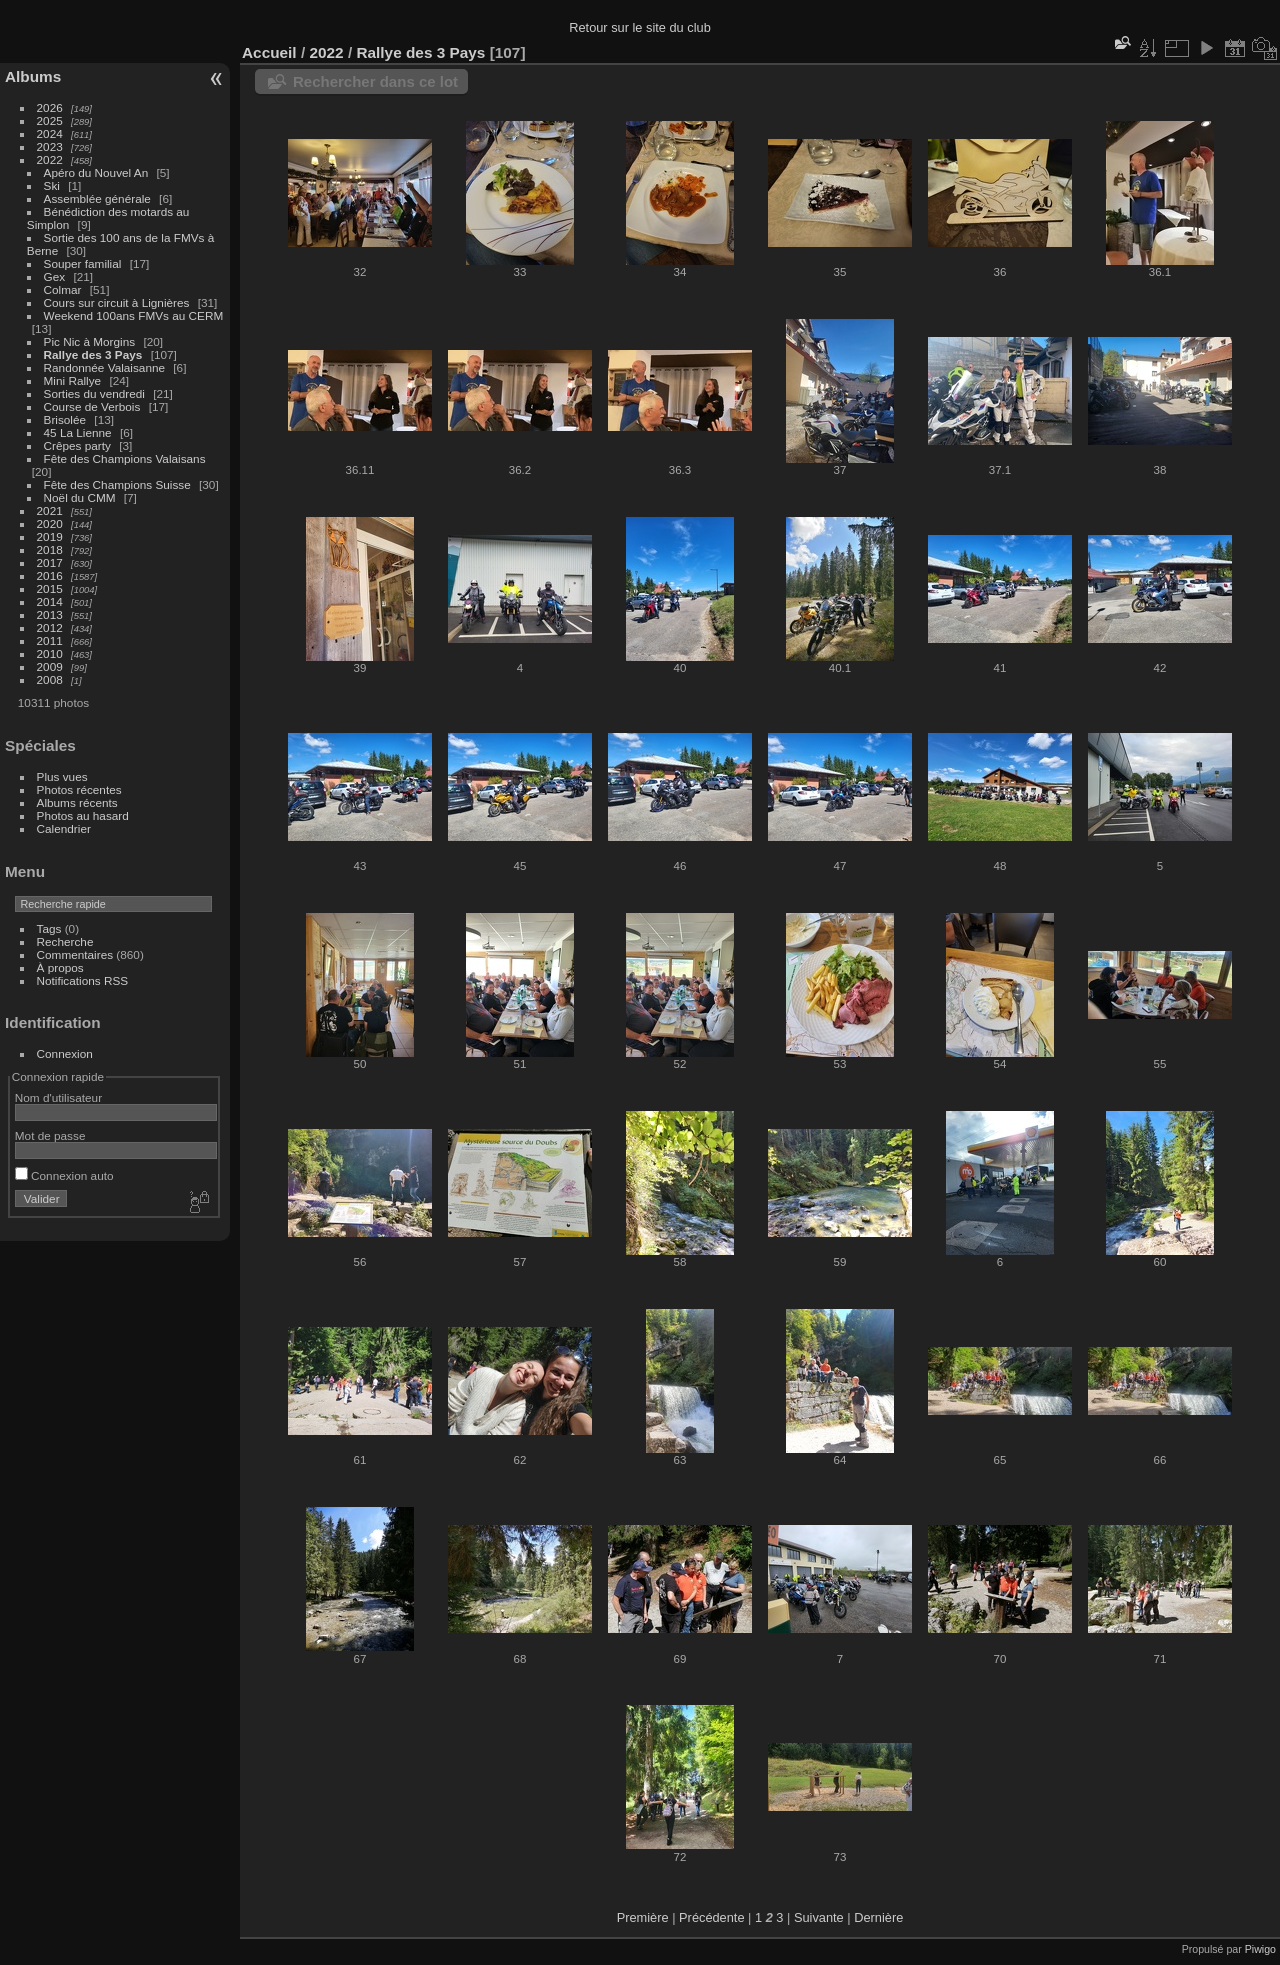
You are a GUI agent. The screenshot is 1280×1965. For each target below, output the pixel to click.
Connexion (65, 1053)
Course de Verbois (92, 406)
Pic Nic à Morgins (90, 341)
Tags (49, 928)
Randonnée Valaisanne (104, 367)
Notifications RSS (83, 980)
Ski (52, 185)
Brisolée (65, 419)
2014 (50, 601)
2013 (50, 614)
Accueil (269, 52)
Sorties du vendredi (94, 393)
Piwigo (1260, 1949)
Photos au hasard (83, 815)
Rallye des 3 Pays (93, 354)
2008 (50, 679)
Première (643, 1917)
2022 (50, 159)
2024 (50, 133)
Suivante (819, 1917)
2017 (50, 562)
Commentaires (75, 954)
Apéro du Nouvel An (96, 172)
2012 (50, 627)
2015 (50, 588)
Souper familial (83, 263)
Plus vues (62, 776)
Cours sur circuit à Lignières (117, 302)
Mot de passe (50, 1135)
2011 (50, 640)
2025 (50, 120)
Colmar (63, 289)
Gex (55, 276)
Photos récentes (79, 789)
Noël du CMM (80, 497)
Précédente (711, 1917)
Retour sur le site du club (640, 27)
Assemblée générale (97, 198)
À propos (60, 967)
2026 (50, 107)
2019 (50, 536)
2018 (50, 549)
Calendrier (64, 828)
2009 (50, 666)
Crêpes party (77, 445)
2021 (50, 510)
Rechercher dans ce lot (375, 81)
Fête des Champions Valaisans (125, 458)
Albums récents (77, 802)
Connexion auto (64, 1175)
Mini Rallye (73, 380)
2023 (50, 146)
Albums (33, 76)
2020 (50, 523)
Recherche (65, 941)
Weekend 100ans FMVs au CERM (134, 315)
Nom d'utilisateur (58, 1097)
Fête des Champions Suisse (117, 484)
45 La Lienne (78, 432)
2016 (50, 575)
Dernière (878, 1917)
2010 (50, 653)
